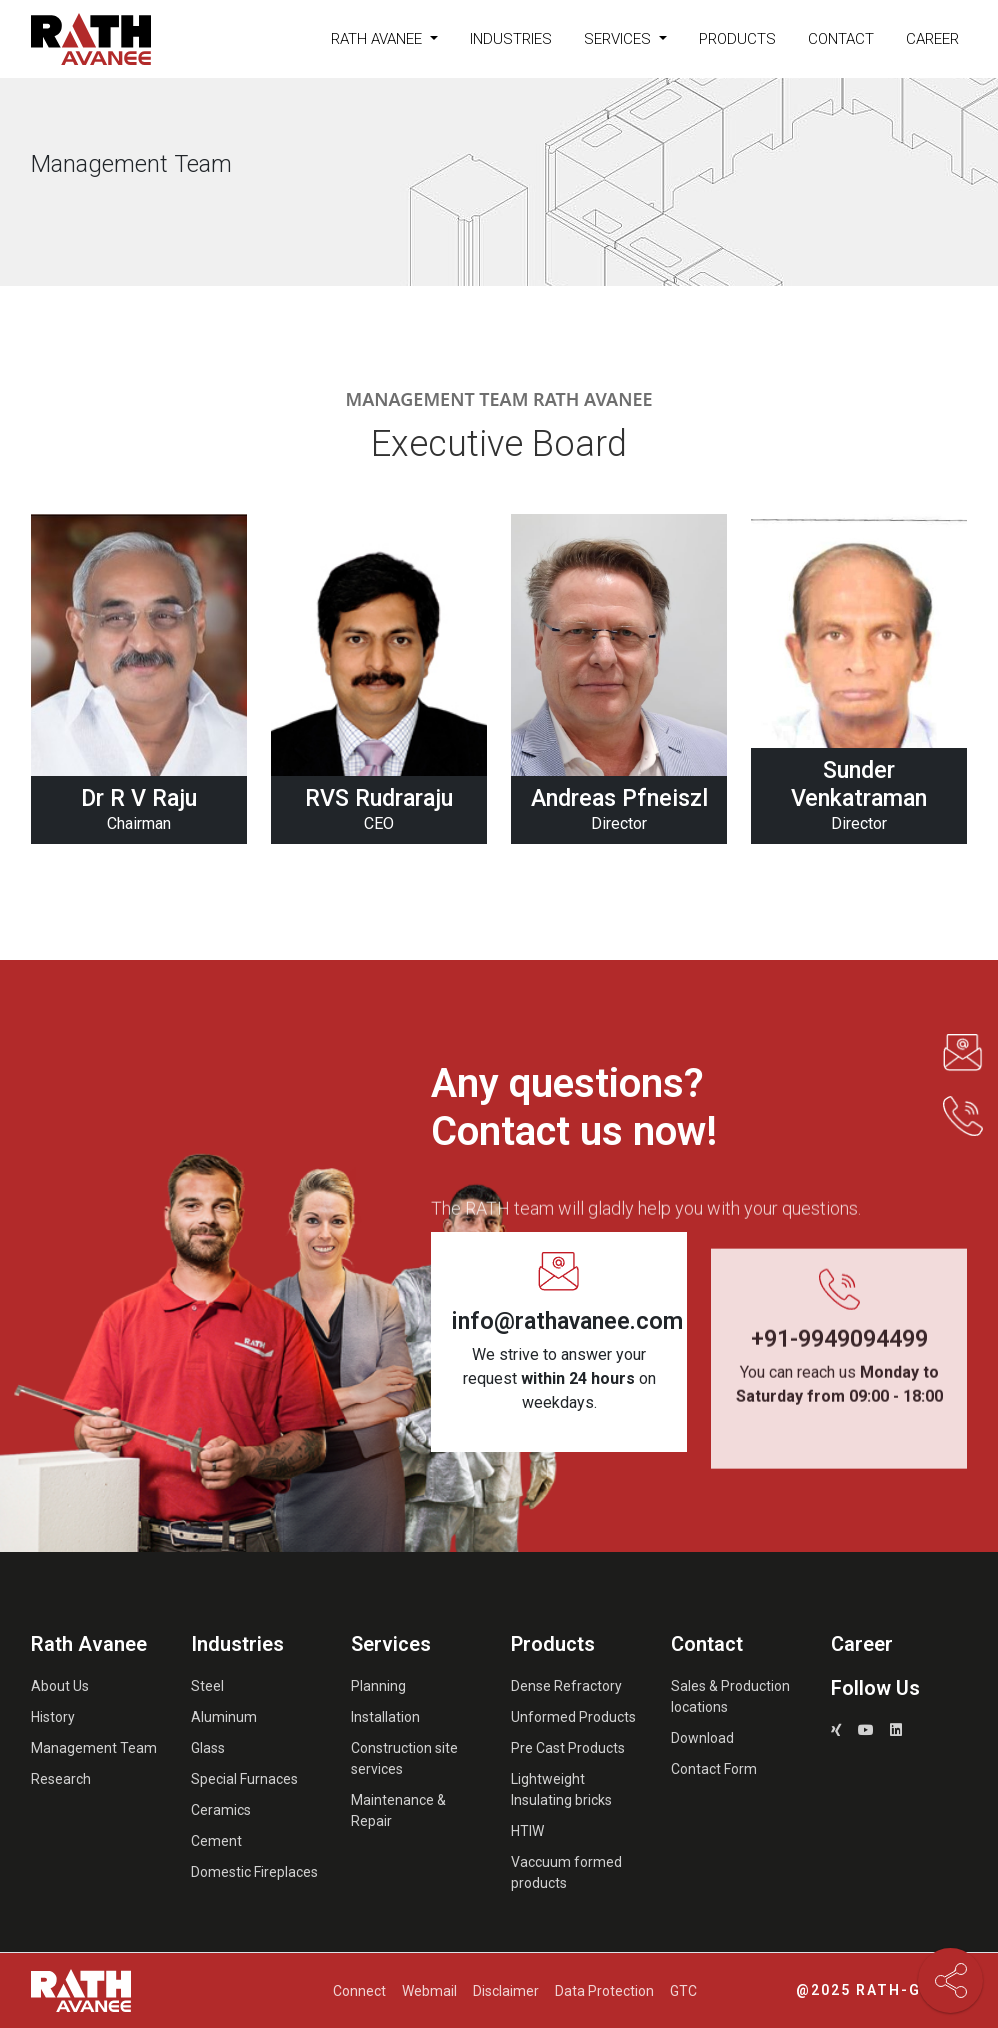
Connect (359, 1991)
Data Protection (604, 1991)
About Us (60, 1686)
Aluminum (224, 1717)
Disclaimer (506, 1991)
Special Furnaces (244, 1779)
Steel (207, 1686)
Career (932, 39)
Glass (208, 1748)
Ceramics (221, 1810)
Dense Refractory (566, 1686)
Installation (385, 1717)
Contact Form (714, 1769)
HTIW (527, 1831)
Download (702, 1738)
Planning (378, 1686)
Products (737, 39)
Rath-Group (911, 1990)
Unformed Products (573, 1717)
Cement (216, 1841)
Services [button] (619, 39)
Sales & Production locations (730, 1696)
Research (61, 1779)
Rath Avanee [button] (378, 39)
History (53, 1717)
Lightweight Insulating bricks (561, 1789)
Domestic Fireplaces (254, 1872)
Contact (841, 39)
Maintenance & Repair (398, 1810)
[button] (963, 1053)
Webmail (429, 1991)
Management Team (94, 1748)
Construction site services (404, 1758)
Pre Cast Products (568, 1748)
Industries (511, 39)
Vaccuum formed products (566, 1872)
